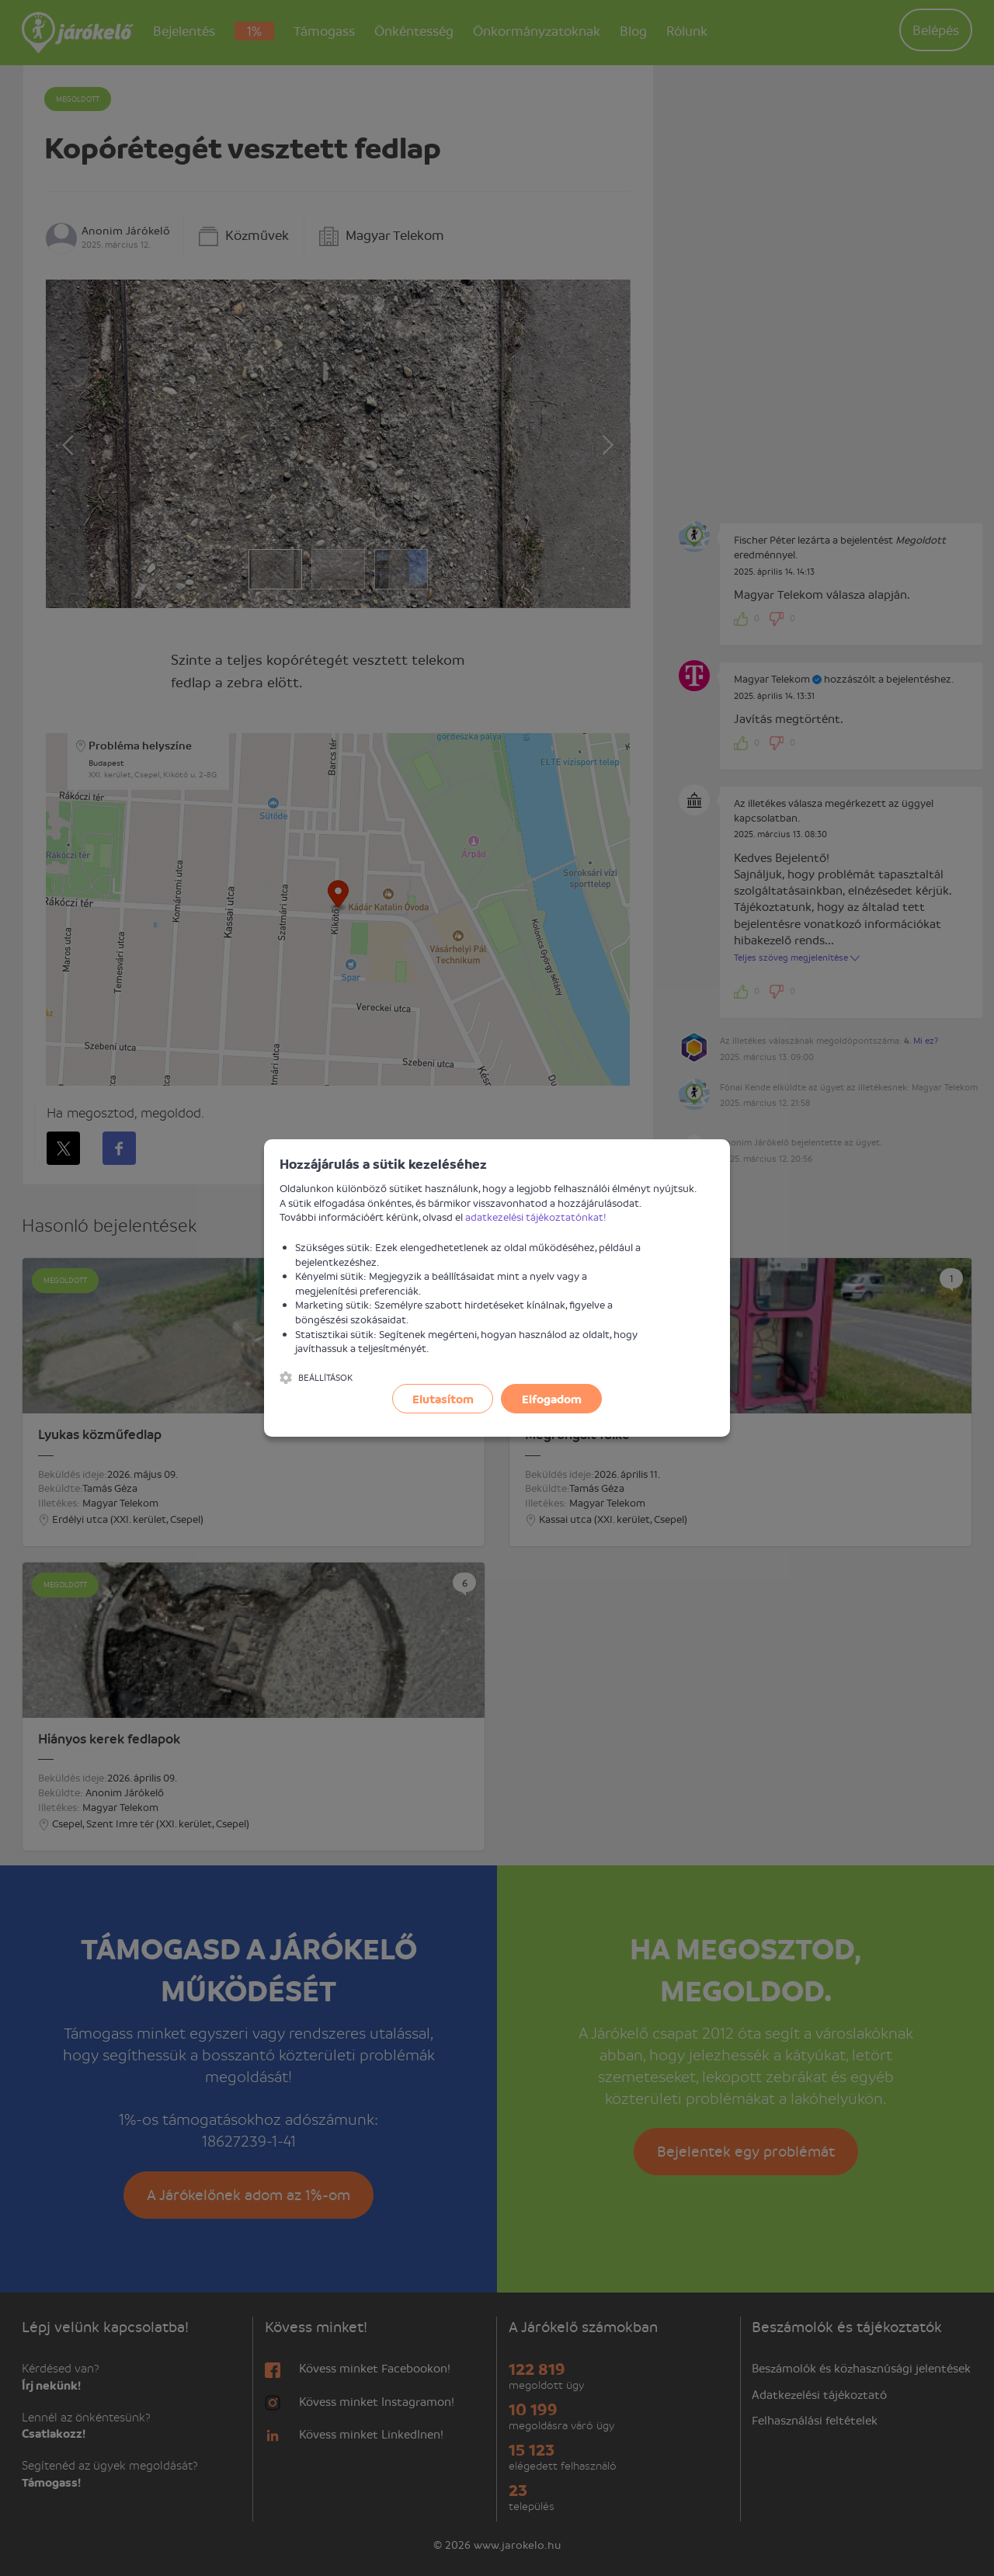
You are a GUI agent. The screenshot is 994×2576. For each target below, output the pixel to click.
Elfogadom (552, 1398)
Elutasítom (443, 1398)
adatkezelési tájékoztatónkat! (535, 1216)
